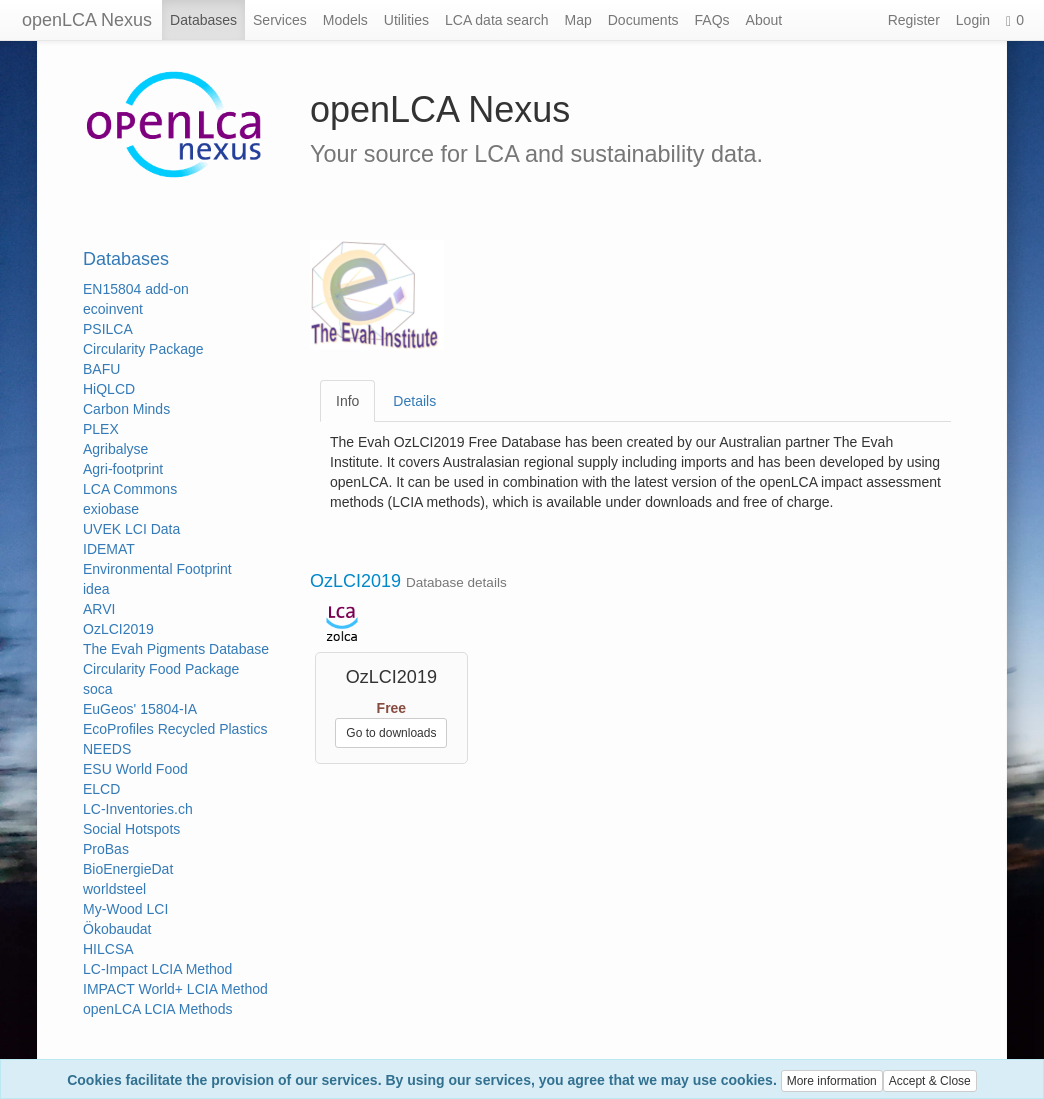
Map (578, 20)
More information (832, 1081)
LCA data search (497, 20)
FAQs (712, 20)
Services (280, 20)
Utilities (406, 20)
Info (347, 401)
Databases (203, 20)
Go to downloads (391, 733)
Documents (643, 20)
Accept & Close (930, 1081)
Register (914, 20)
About (764, 20)
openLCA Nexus (87, 20)
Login (973, 20)
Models (345, 20)
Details (414, 401)
